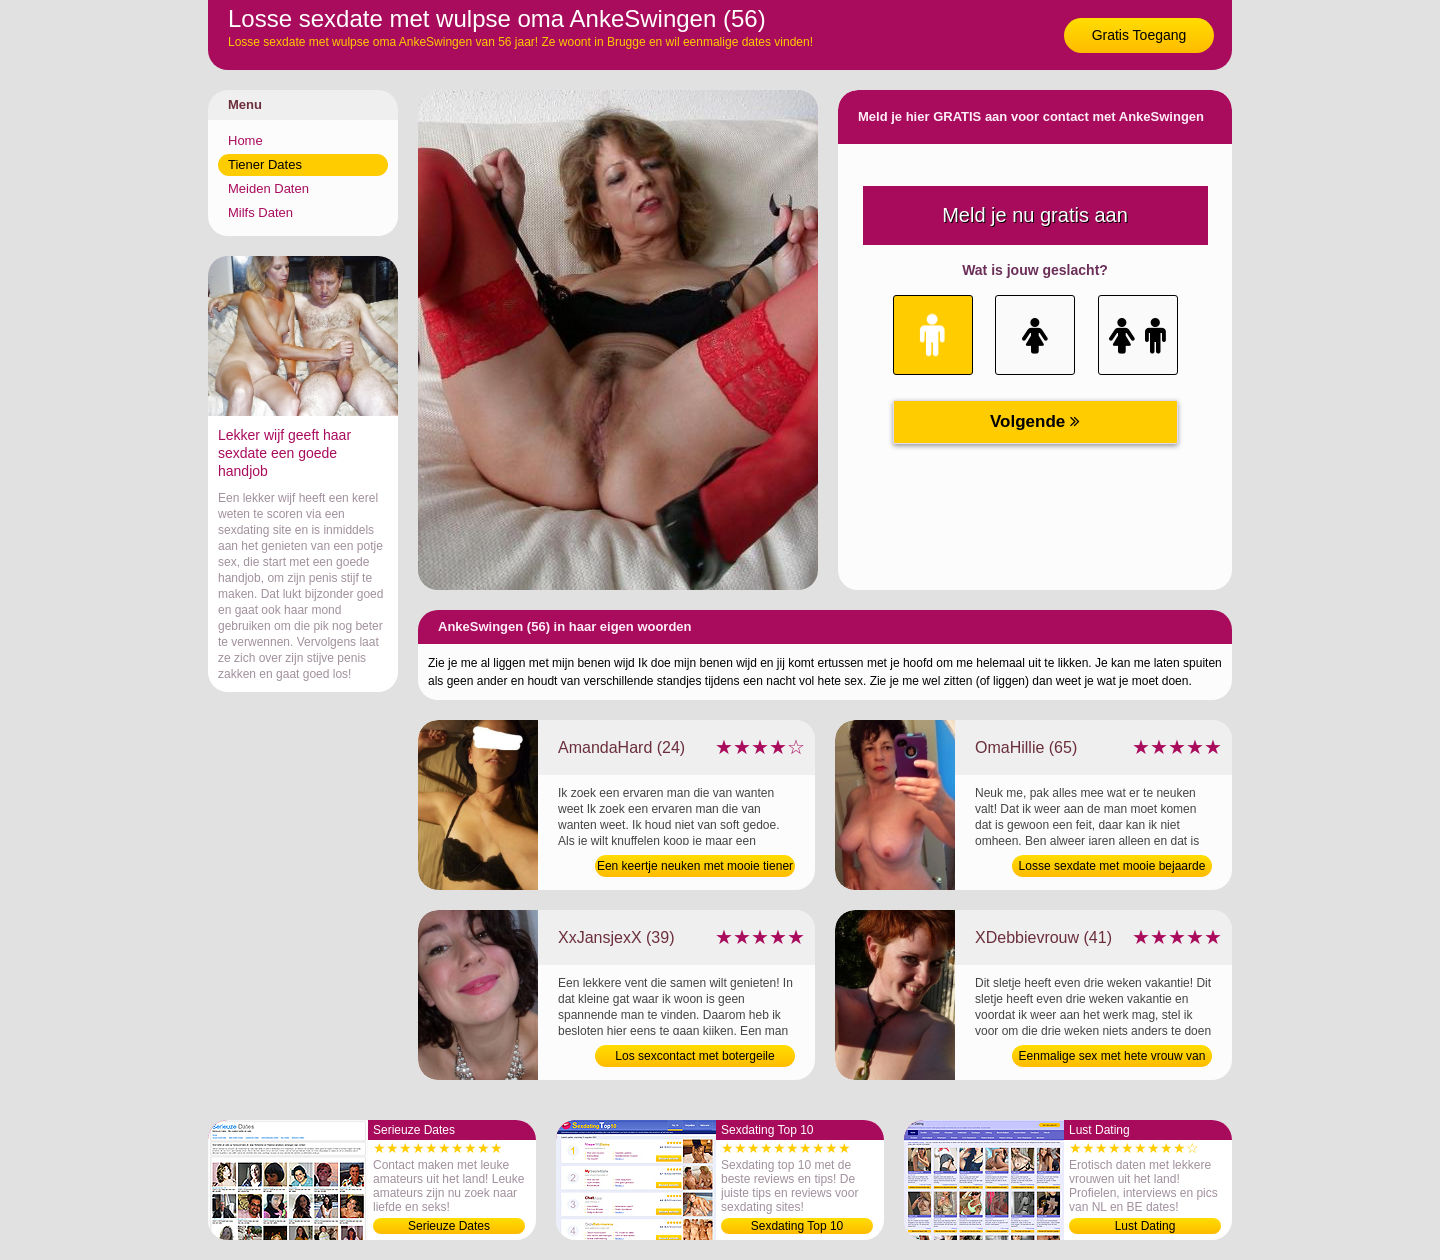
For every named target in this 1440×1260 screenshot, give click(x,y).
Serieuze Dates (449, 1226)
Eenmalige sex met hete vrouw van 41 (1112, 1058)
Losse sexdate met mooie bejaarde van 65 (1112, 868)
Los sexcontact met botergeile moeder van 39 (694, 1058)
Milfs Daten (260, 212)
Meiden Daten (268, 188)
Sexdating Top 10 (797, 1226)
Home (245, 140)
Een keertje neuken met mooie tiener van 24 (695, 868)
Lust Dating (1145, 1226)
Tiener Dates (265, 164)
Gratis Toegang (1139, 35)
